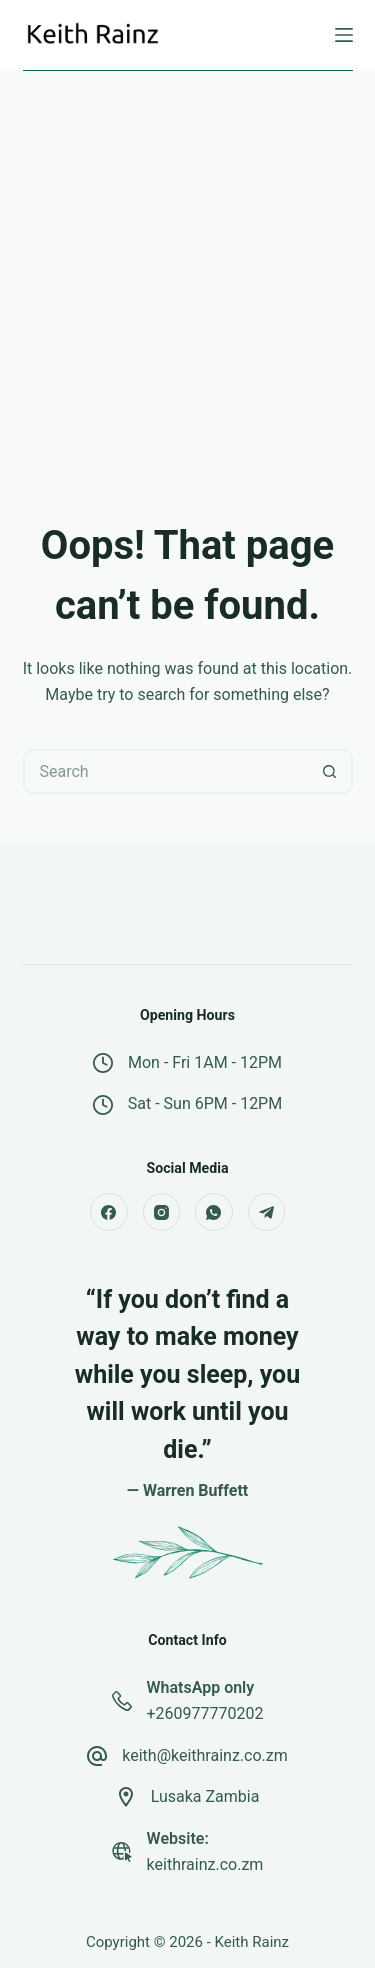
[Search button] (330, 771)
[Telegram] (267, 1212)
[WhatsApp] (214, 1212)
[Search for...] (165, 771)
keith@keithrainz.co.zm (205, 1755)
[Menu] (344, 35)
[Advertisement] (187, 268)
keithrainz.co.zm (205, 1864)
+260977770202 (205, 1713)
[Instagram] (162, 1212)
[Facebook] (109, 1212)
